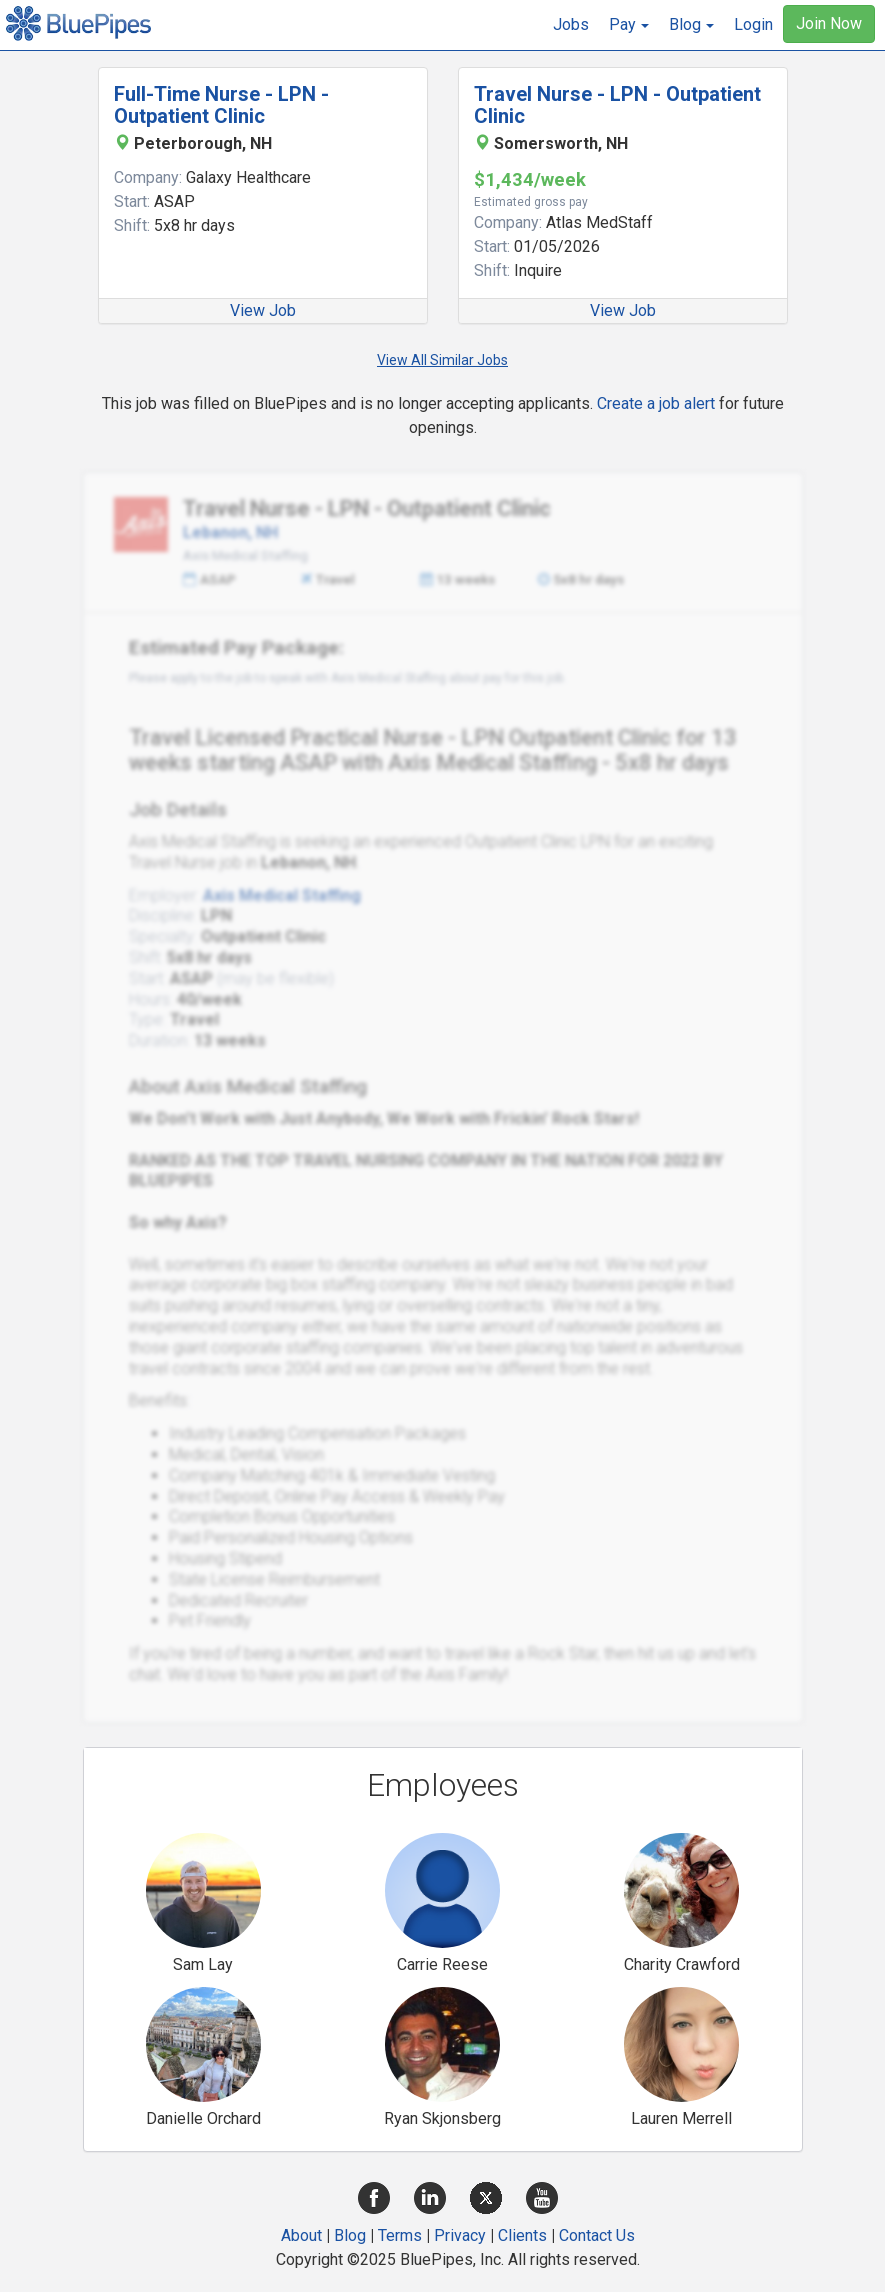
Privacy (460, 2235)
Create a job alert (656, 403)
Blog (350, 2235)
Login (753, 24)
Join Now (829, 23)
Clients (522, 2235)
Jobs (571, 24)
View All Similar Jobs (442, 360)
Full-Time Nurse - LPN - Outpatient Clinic (221, 105)
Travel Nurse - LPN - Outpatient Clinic (617, 105)
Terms (400, 2235)
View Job (263, 310)
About (301, 2235)
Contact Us (597, 2235)
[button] (629, 25)
